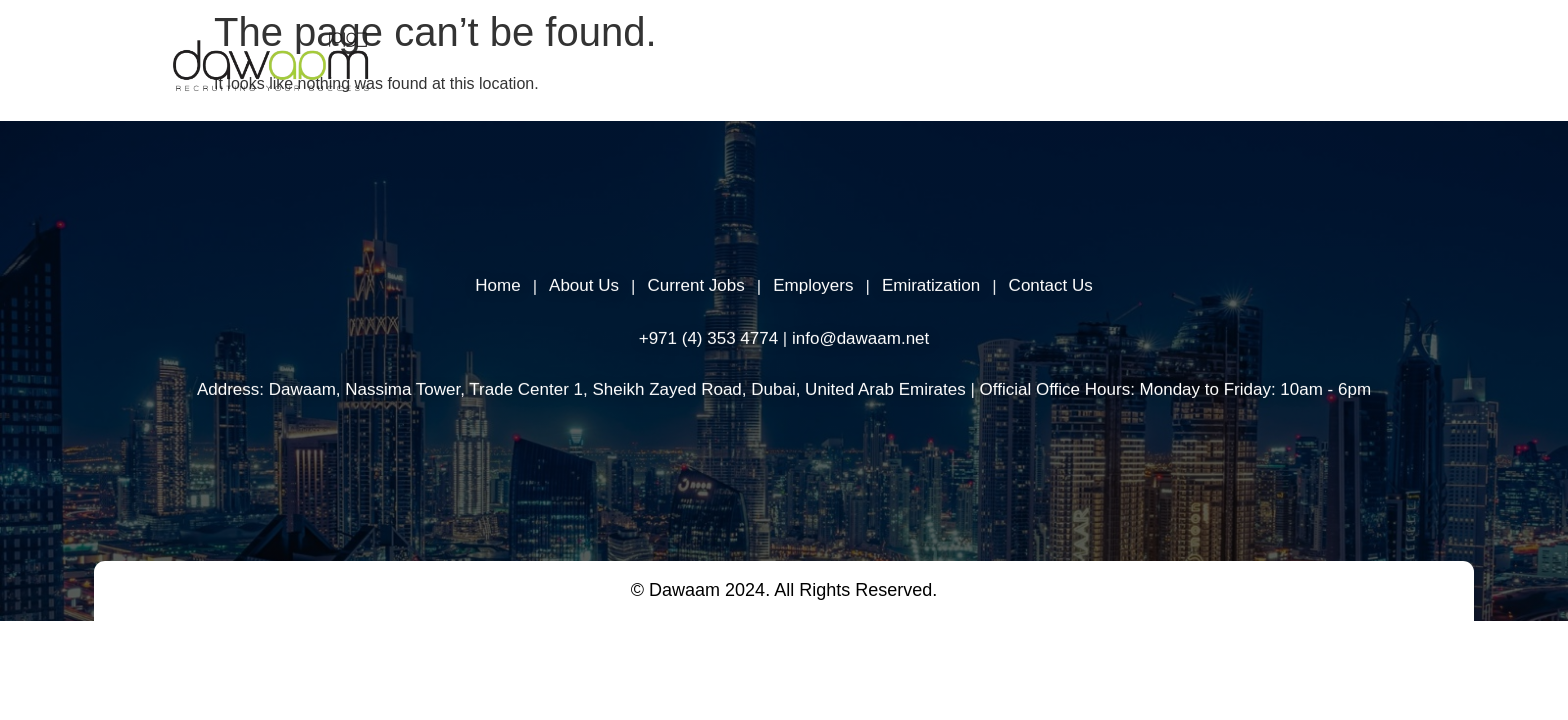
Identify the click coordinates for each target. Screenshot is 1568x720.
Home (673, 64)
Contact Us (1051, 285)
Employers (878, 64)
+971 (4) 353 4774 (708, 337)
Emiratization (931, 285)
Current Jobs (695, 285)
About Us (768, 64)
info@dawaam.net (860, 337)
